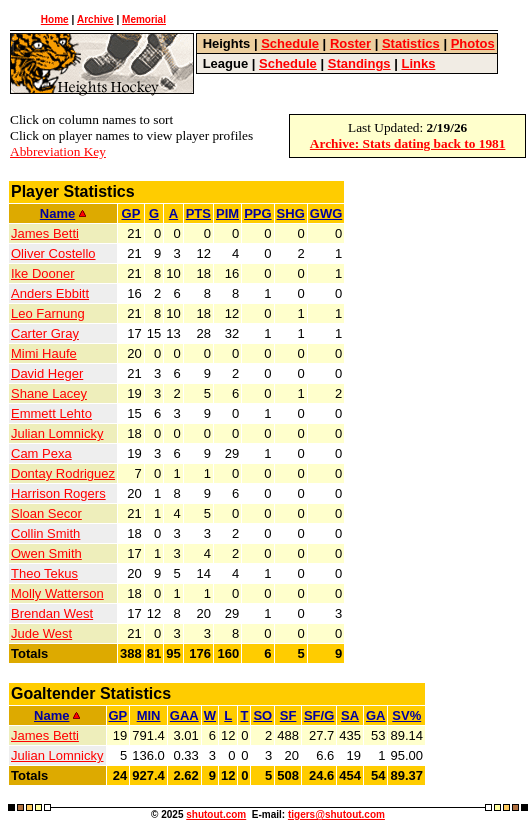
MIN (149, 715)
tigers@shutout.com (336, 814)
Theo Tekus (44, 573)
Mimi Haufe (44, 353)
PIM (227, 213)
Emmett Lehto (51, 413)
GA (376, 715)
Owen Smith (46, 553)
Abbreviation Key (58, 151)
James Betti (45, 233)
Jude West (41, 633)
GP (131, 213)
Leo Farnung (48, 313)
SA (350, 715)
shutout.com (216, 814)
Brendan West (52, 613)
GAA (184, 715)
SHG (291, 213)
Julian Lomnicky (57, 433)
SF (288, 715)
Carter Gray (45, 333)
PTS (198, 213)
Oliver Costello (53, 253)
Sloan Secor (46, 513)
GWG (326, 213)
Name (63, 213)
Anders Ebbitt (50, 293)
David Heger (47, 373)
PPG (257, 213)
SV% (406, 715)
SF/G (319, 715)
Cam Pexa (41, 453)
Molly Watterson (57, 593)
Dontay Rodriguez (63, 473)
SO (262, 715)
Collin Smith (45, 533)
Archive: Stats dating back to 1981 (408, 143)
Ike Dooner (43, 273)
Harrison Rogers (58, 493)
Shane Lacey (49, 393)
